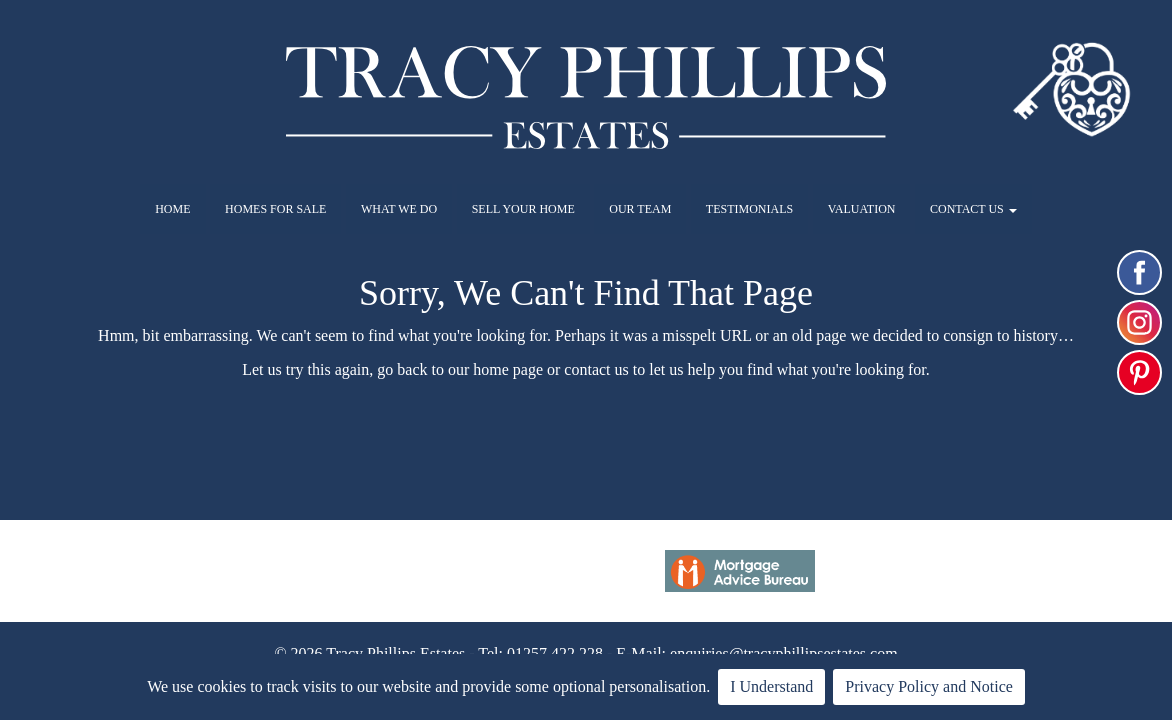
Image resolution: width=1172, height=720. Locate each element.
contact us (596, 369)
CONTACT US (973, 209)
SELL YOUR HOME (523, 209)
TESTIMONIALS (749, 209)
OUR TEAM (640, 209)
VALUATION (862, 209)
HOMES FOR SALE (275, 209)
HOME (172, 209)
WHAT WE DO (399, 209)
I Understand (771, 686)
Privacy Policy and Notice (929, 686)
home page (508, 369)
